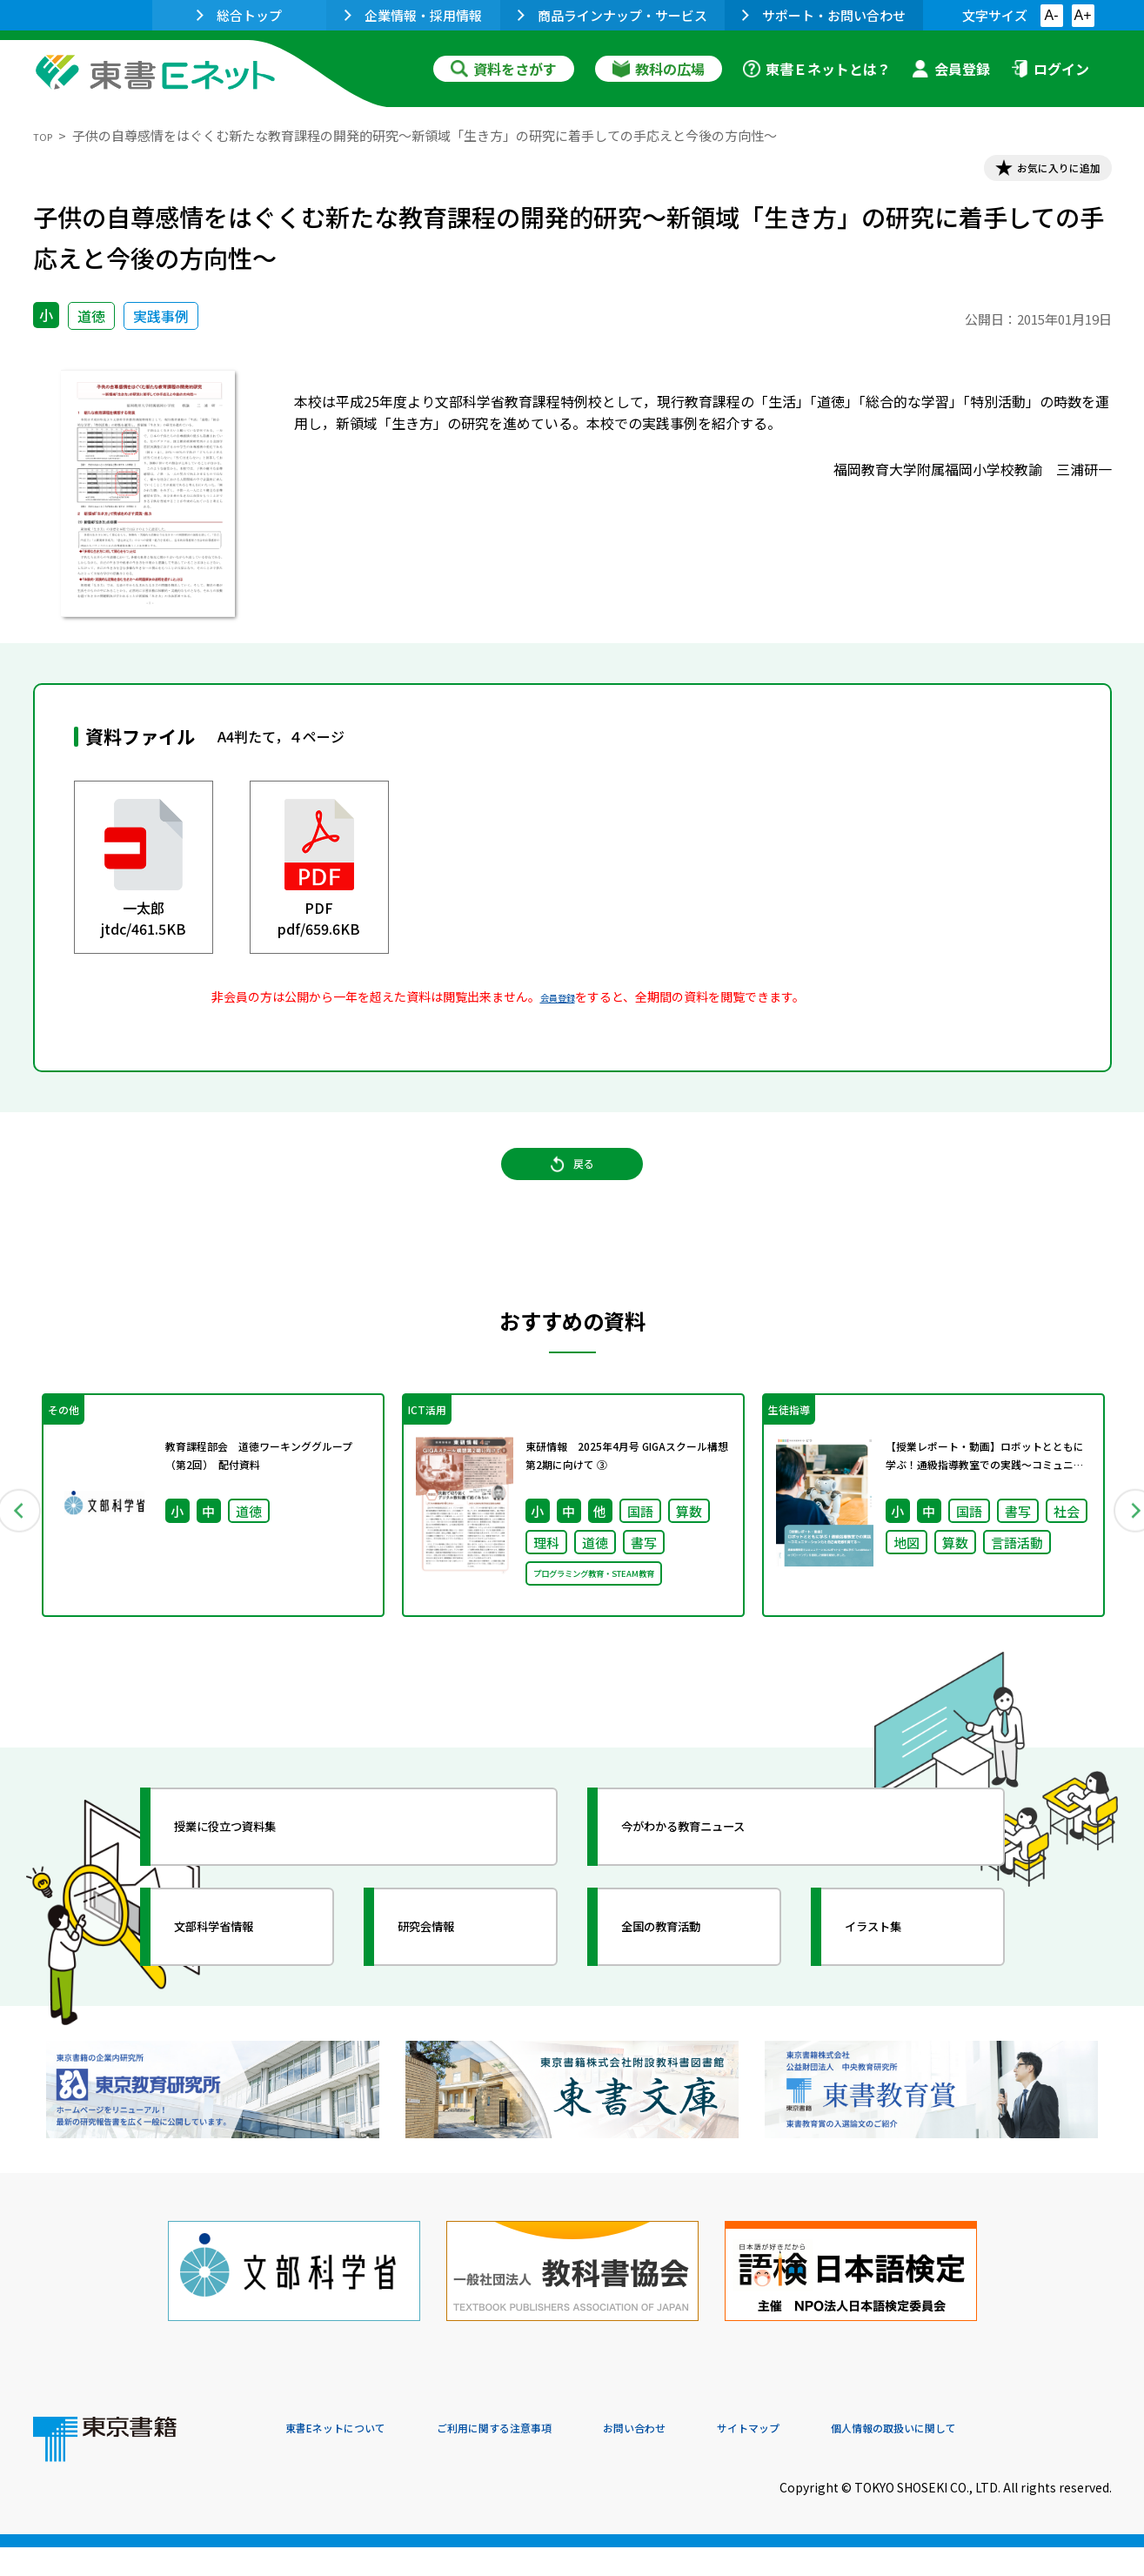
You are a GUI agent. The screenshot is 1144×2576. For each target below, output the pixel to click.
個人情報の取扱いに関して (1028, 2457)
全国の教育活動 (687, 1973)
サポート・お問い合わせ (824, 15)
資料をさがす (504, 68)
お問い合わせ (717, 2457)
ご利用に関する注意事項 (547, 2457)
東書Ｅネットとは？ (817, 68)
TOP (46, 135)
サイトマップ (851, 2457)
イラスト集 (895, 1973)
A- (1052, 15)
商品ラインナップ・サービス (612, 15)
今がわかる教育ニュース (718, 1873)
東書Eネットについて (352, 2457)
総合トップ (239, 15)
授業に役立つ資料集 (255, 1873)
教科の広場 (658, 68)
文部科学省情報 (240, 1973)
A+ (1082, 15)
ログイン (1050, 68)
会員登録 (951, 68)
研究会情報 (448, 1973)
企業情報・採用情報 (413, 15)
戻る (572, 1191)
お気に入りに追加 (1036, 172)
